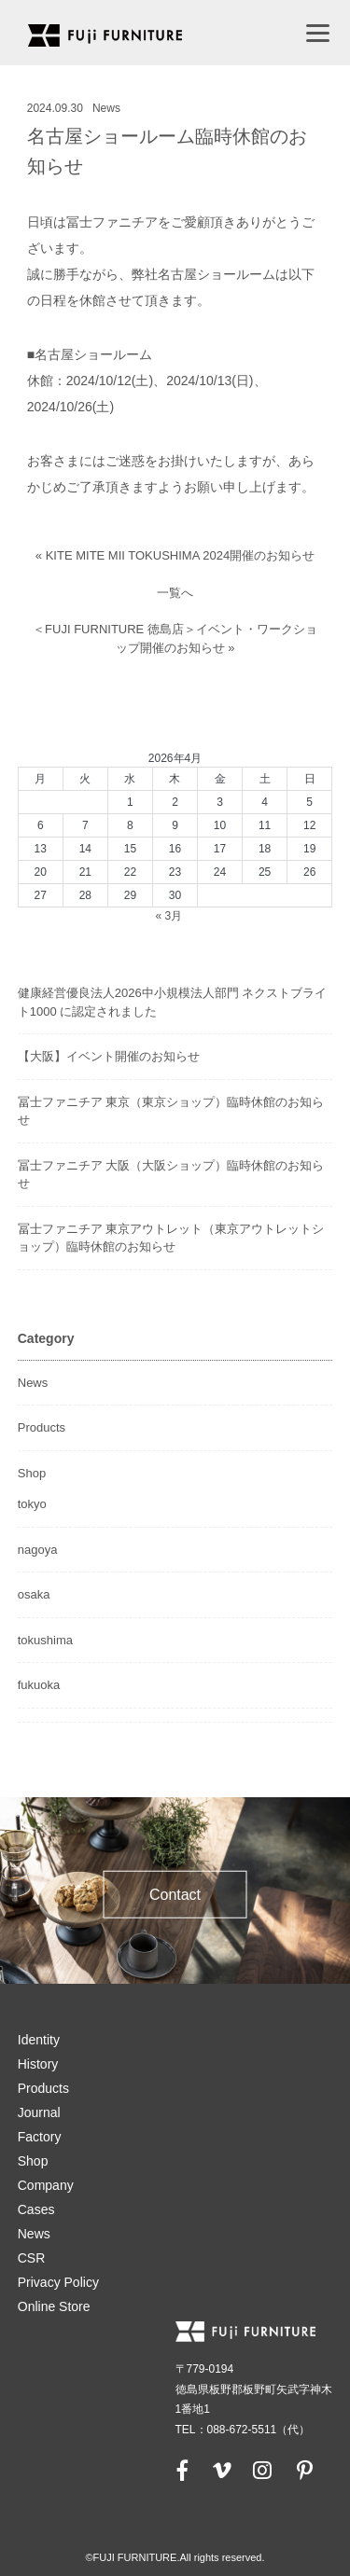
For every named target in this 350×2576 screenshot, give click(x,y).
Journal (39, 2112)
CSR (32, 2258)
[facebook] (182, 2469)
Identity (39, 2039)
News (106, 108)
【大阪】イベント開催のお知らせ (109, 1056)
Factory (40, 2136)
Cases (36, 2209)
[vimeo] (220, 2469)
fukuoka (39, 1685)
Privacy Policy (58, 2282)
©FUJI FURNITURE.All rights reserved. (174, 2557)
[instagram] (262, 2469)
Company (46, 2185)
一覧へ (175, 593)
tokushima (45, 1640)
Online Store (54, 2306)
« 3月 (168, 915)
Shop (32, 1473)
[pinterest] (304, 2469)
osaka (34, 1594)
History (38, 2064)
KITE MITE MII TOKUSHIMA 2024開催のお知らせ (180, 555)
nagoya (38, 1550)
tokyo (32, 1504)
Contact (175, 1895)
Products (41, 1427)
